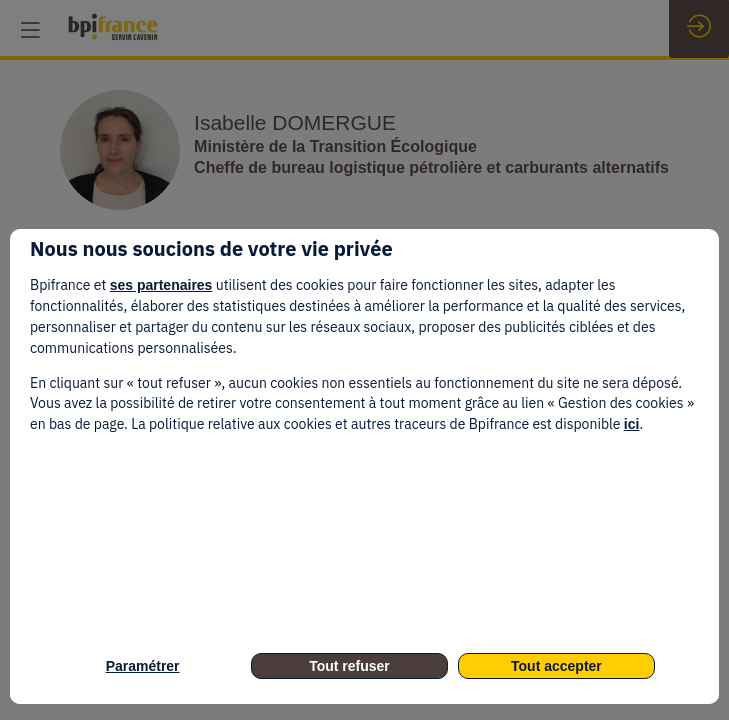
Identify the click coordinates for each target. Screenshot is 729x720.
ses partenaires (161, 285)
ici (632, 424)
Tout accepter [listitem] (556, 666)
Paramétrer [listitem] (143, 666)
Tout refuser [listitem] (349, 666)
